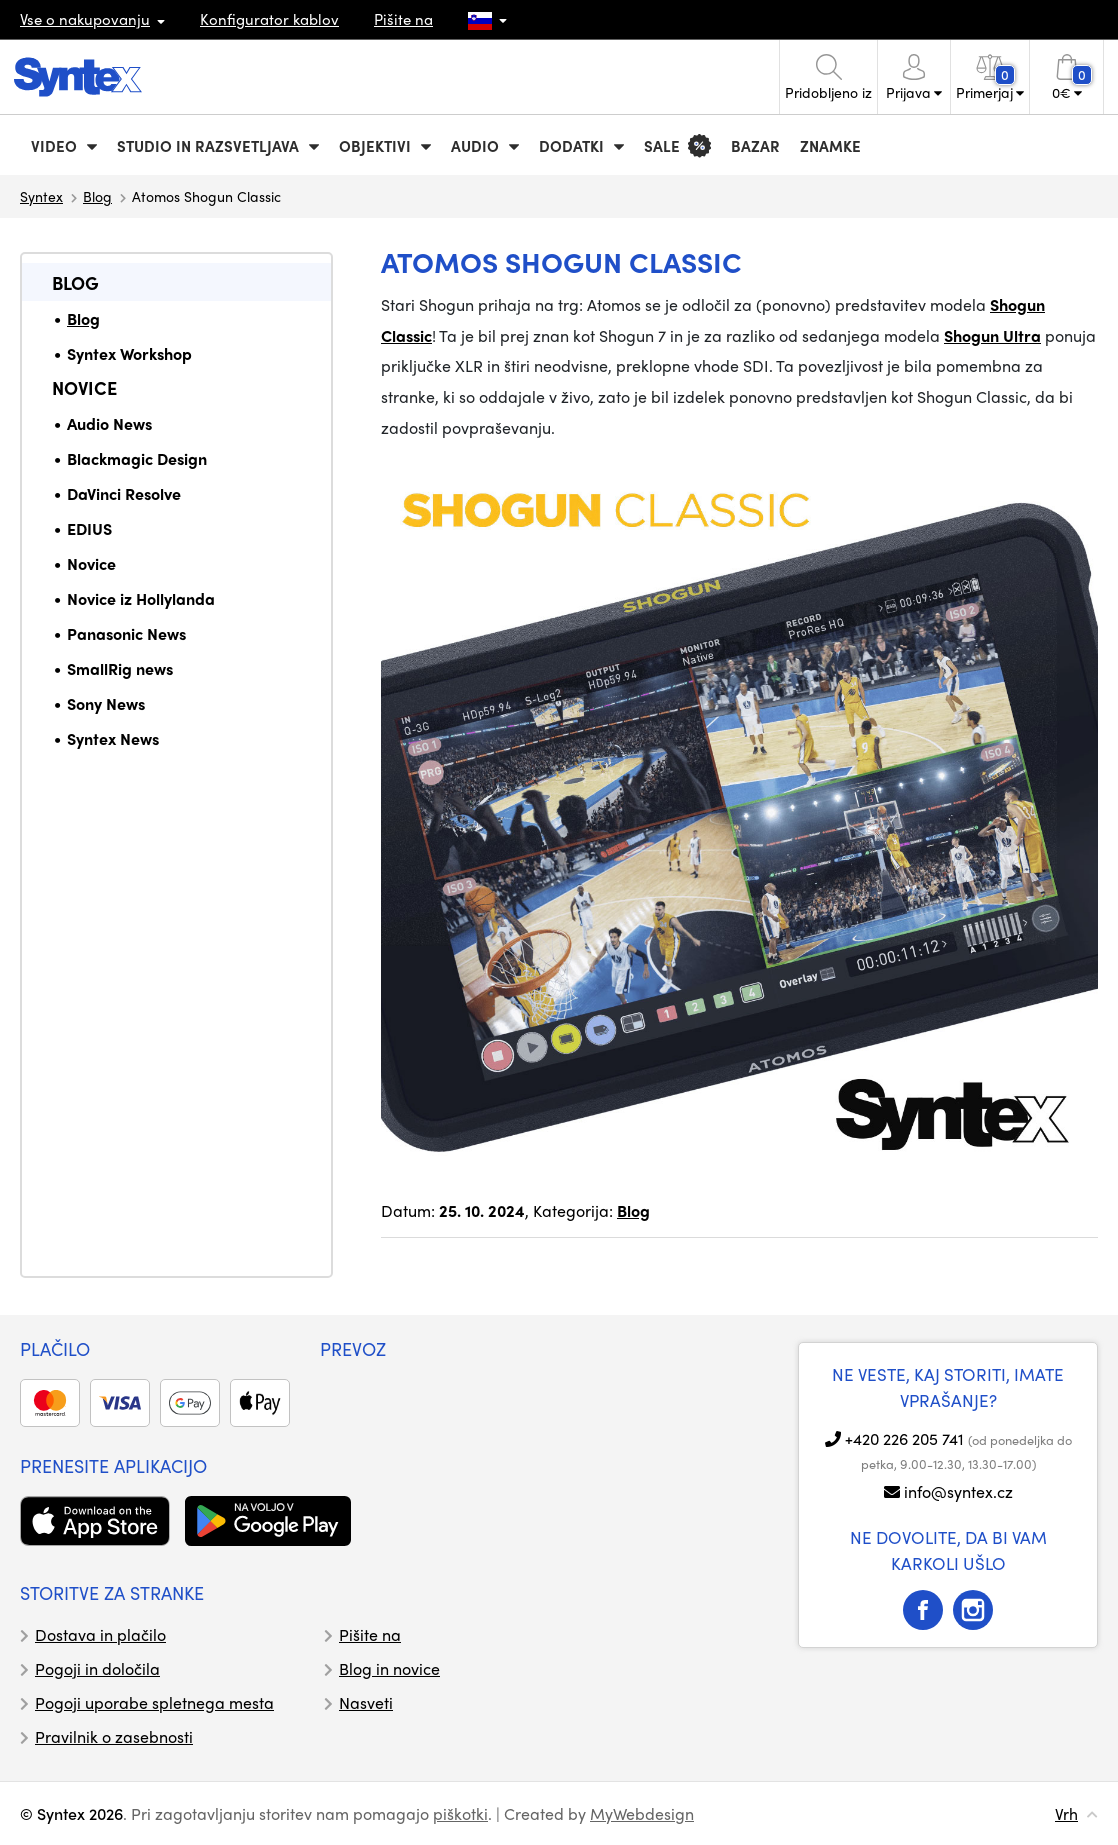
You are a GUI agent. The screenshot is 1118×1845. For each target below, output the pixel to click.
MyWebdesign (642, 1813)
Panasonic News (126, 633)
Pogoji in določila (97, 1668)
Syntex (41, 196)
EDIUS (89, 528)
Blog (97, 196)
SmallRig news (120, 668)
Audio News (109, 423)
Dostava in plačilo (100, 1634)
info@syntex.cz (958, 1491)
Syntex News (113, 738)
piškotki (460, 1813)
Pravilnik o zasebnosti (114, 1736)
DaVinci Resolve (124, 493)
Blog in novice (389, 1668)
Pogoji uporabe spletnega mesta (154, 1702)
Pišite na (403, 19)
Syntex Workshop (129, 353)
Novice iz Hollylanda (141, 598)
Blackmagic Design (137, 458)
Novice (84, 387)
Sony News (106, 703)
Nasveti (366, 1702)
